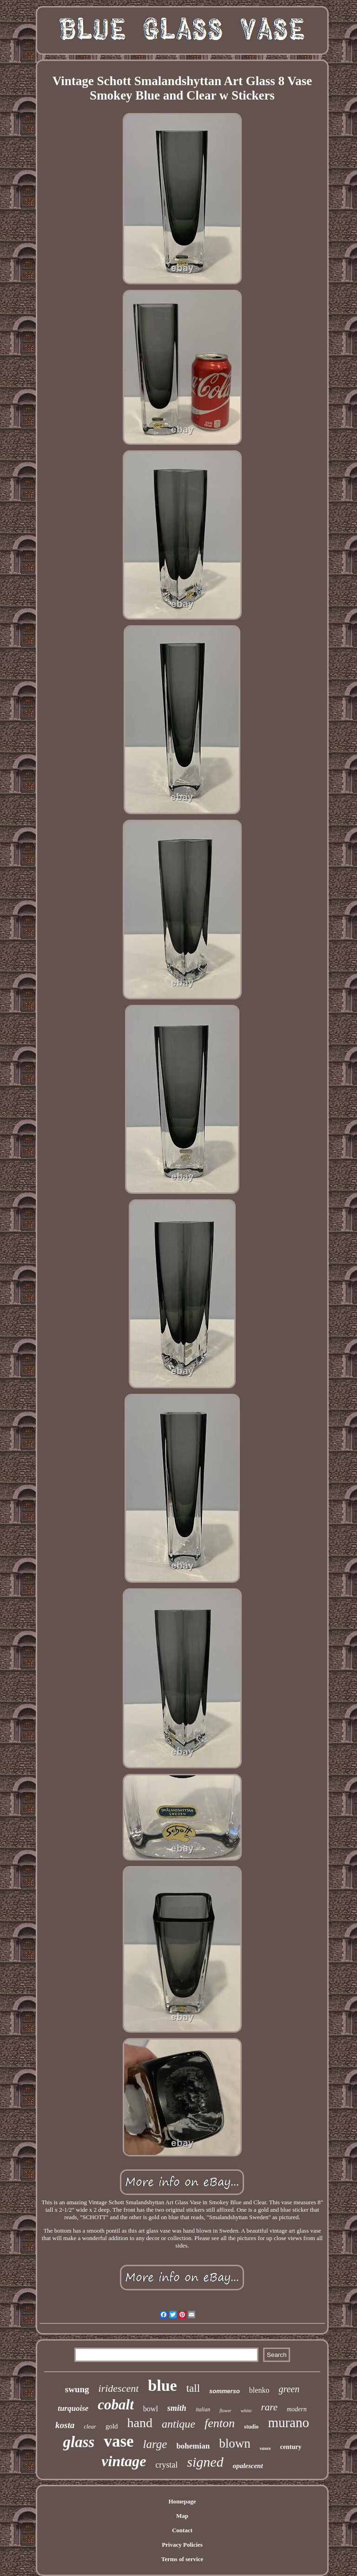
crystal (166, 2464)
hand (139, 2422)
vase (118, 2441)
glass (79, 2442)
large (155, 2444)
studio (251, 2426)
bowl (150, 2409)
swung (77, 2389)
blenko (259, 2390)
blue (162, 2385)
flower (225, 2410)
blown (235, 2443)
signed (205, 2461)
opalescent (248, 2465)
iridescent (119, 2388)
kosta (64, 2425)
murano (288, 2422)
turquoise (73, 2408)
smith (176, 2408)
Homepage (182, 2501)
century (291, 2446)
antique (178, 2424)
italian (203, 2409)
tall (193, 2388)
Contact (182, 2530)
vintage (123, 2461)
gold (112, 2426)
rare (269, 2407)
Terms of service (182, 2559)
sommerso (224, 2391)
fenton (220, 2423)
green (288, 2389)
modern (297, 2409)
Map (182, 2515)
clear (90, 2426)
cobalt (116, 2404)
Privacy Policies (182, 2544)
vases (265, 2448)
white (246, 2410)
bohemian (193, 2446)
